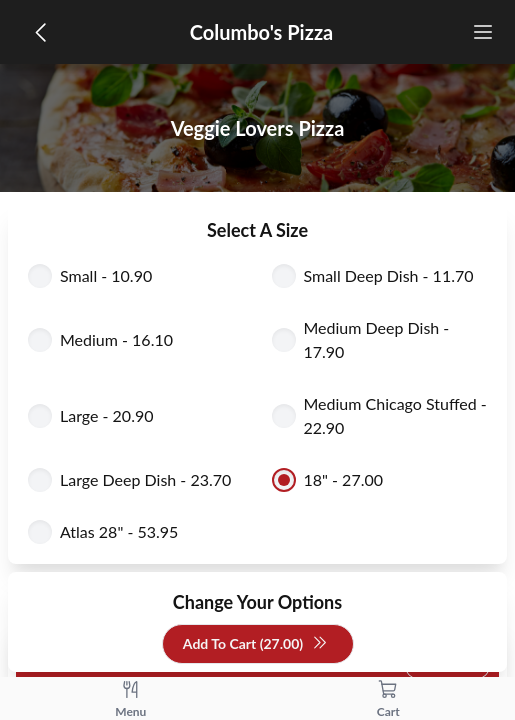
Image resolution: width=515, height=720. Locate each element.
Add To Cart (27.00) (255, 644)
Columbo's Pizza (261, 32)
